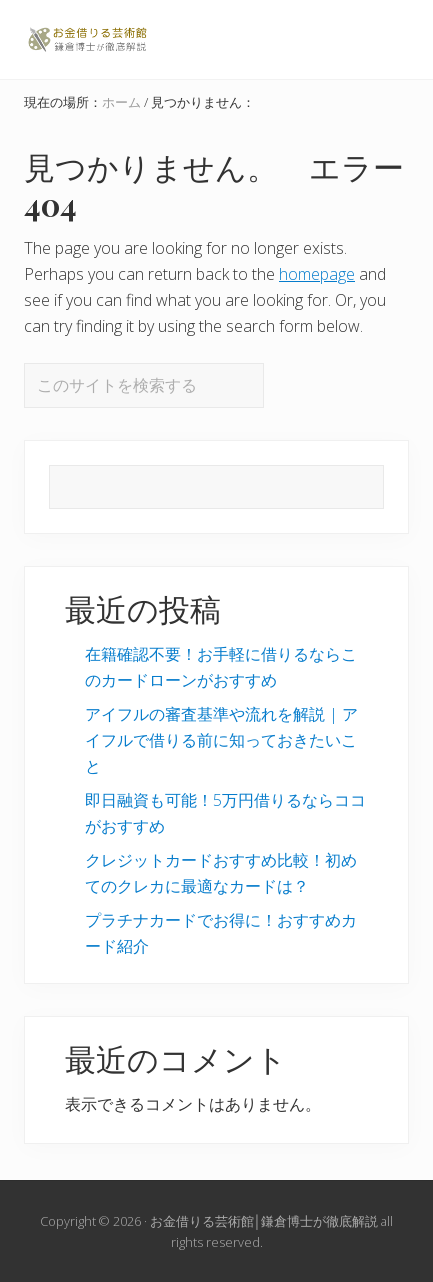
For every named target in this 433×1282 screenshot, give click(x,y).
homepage (317, 274)
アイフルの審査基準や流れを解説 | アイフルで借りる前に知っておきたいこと (221, 740)
